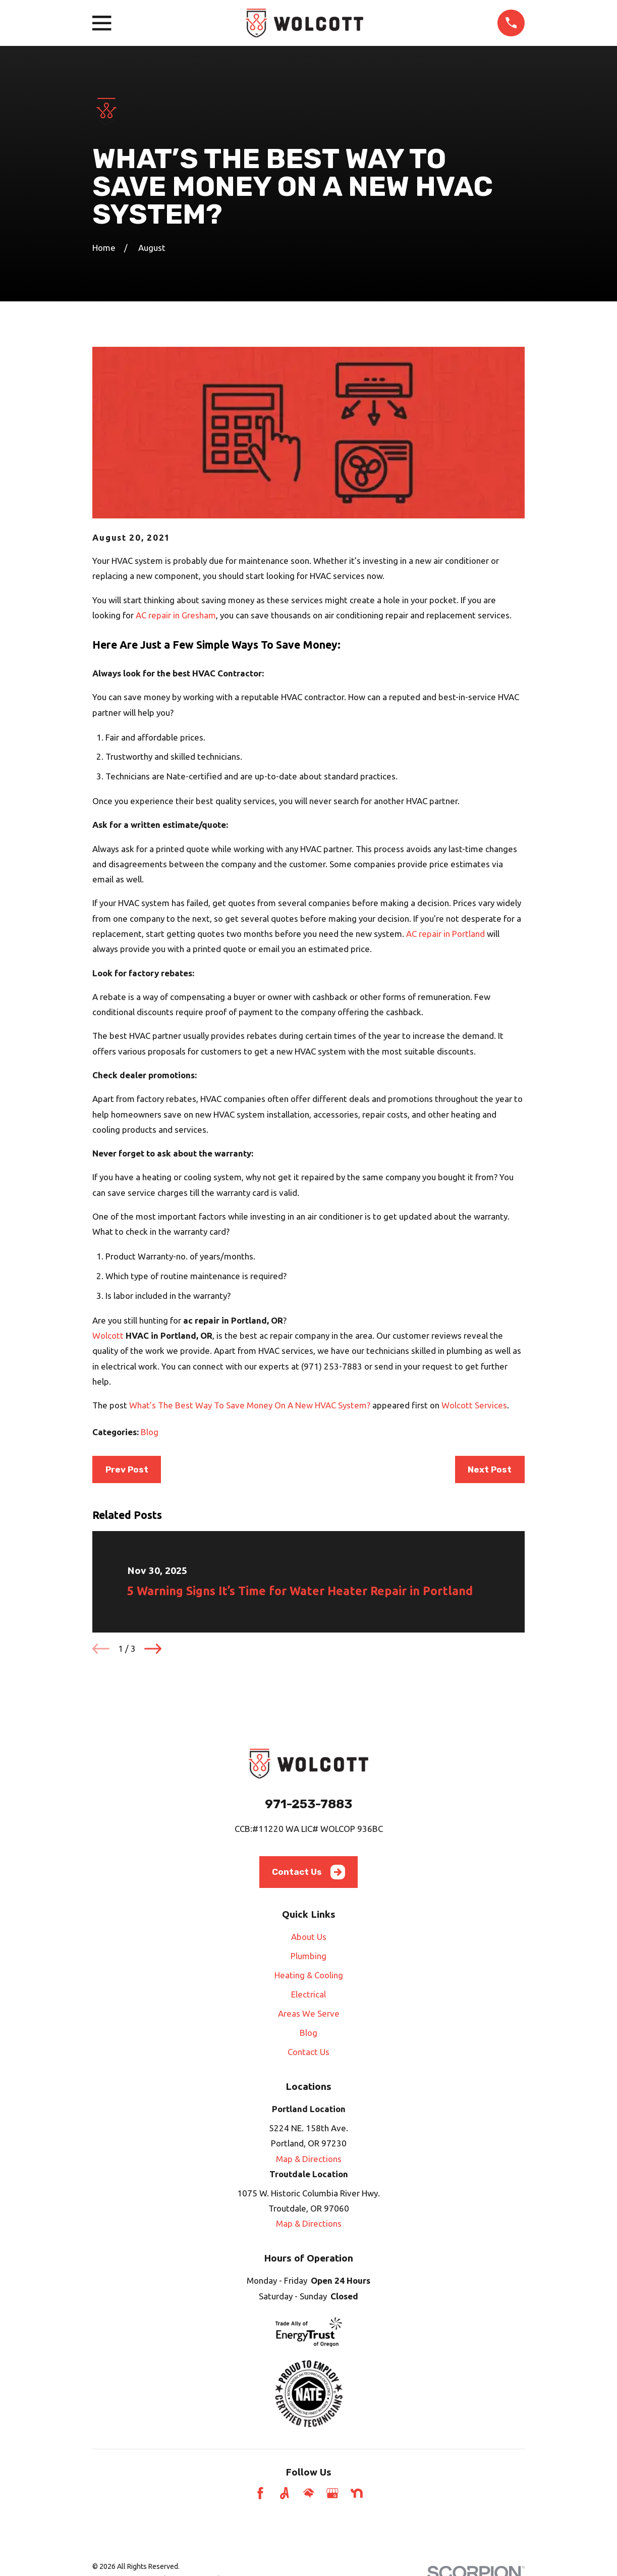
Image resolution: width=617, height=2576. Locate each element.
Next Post (490, 1469)
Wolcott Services (474, 1405)
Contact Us (308, 1872)
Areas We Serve (309, 2013)
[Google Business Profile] (332, 2493)
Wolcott (108, 1335)
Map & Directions (309, 2159)
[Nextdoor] (357, 2493)
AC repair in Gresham (176, 615)
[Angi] (284, 2493)
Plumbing (308, 1956)
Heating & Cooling (308, 1975)
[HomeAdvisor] (309, 2493)
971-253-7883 (308, 1804)
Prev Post (126, 1469)
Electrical (308, 1994)
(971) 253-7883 (331, 1366)
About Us (308, 1936)
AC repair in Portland (445, 933)
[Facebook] (260, 2493)
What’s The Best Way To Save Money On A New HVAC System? (249, 1405)
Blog (149, 1432)
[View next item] (152, 1648)
